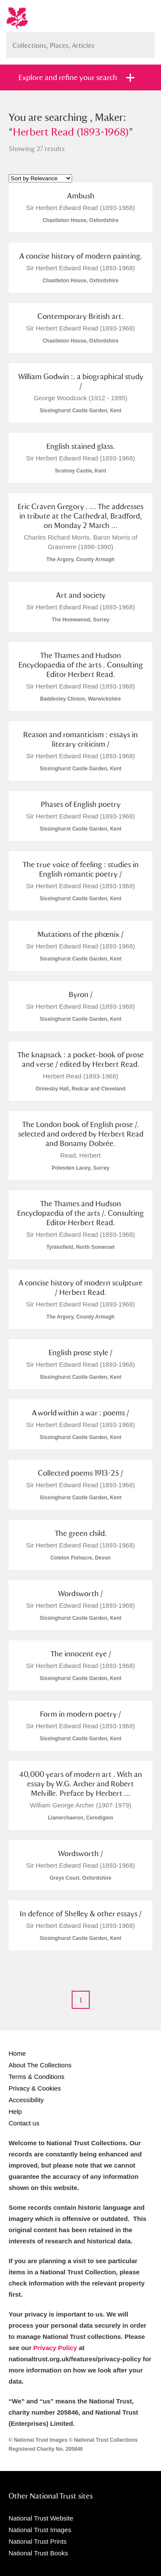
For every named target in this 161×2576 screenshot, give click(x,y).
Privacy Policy (55, 2347)
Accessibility (26, 2099)
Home (17, 2053)
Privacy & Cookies (35, 2088)
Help (15, 2111)
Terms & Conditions (36, 2076)
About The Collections (40, 2065)
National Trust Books (38, 2553)
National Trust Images (40, 2529)
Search (144, 42)
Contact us (24, 2123)
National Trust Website (41, 2518)
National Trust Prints (38, 2541)
